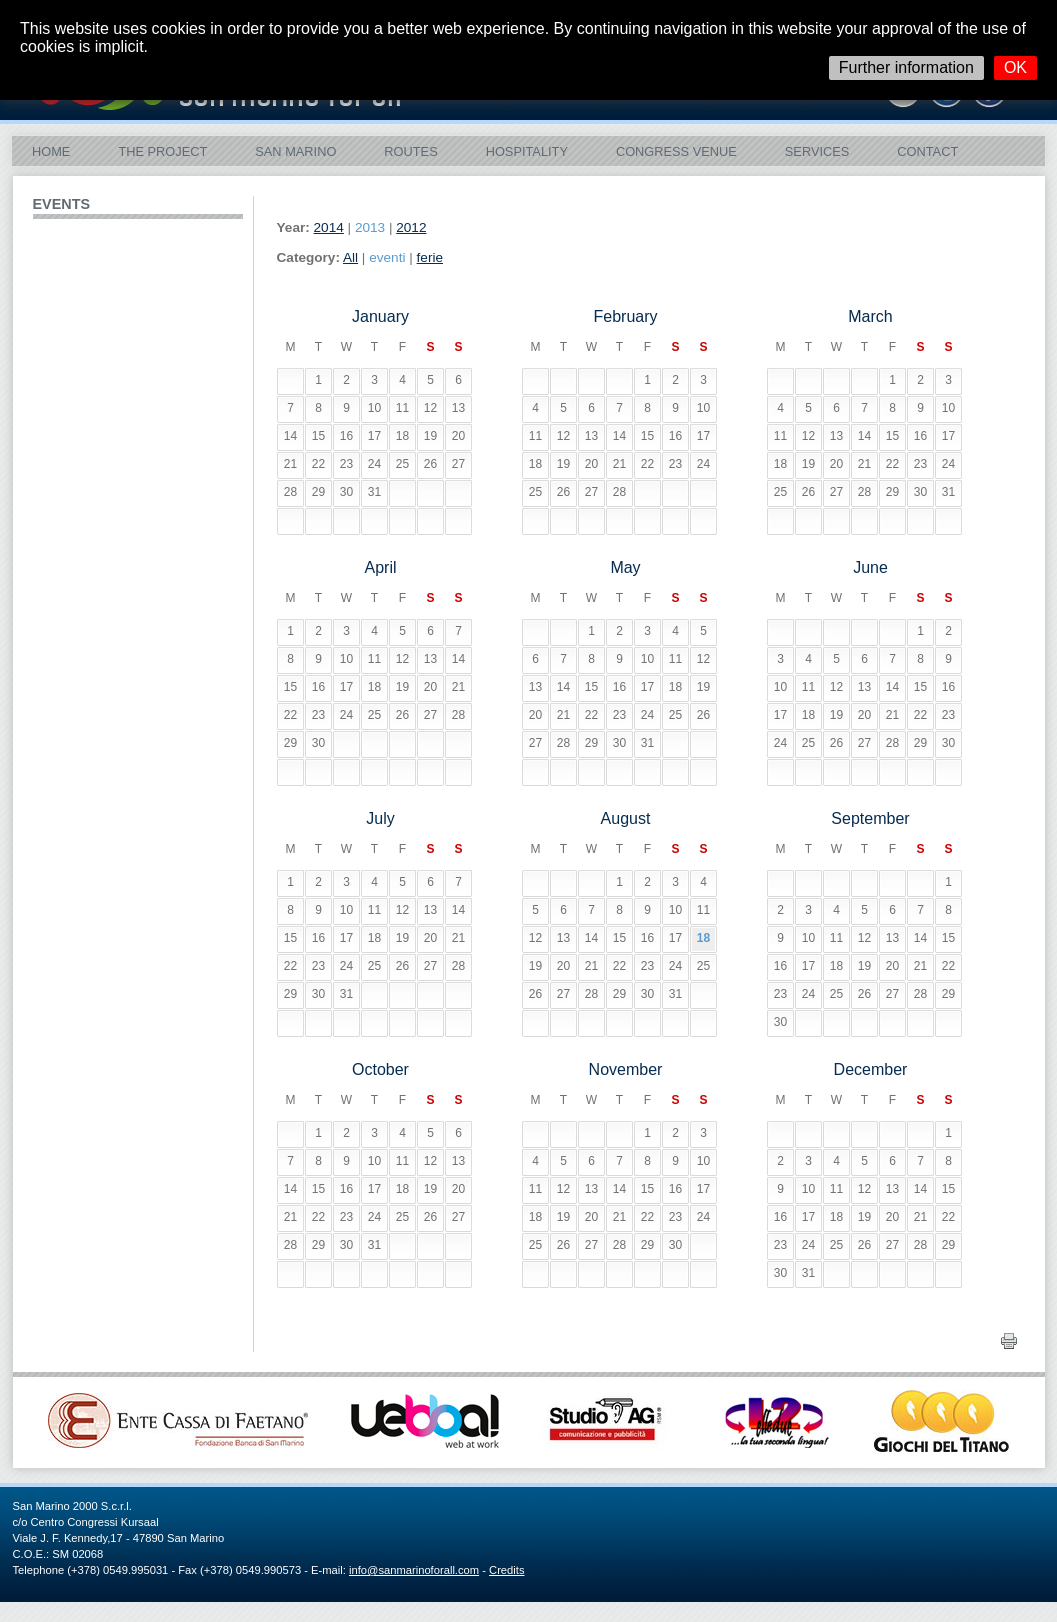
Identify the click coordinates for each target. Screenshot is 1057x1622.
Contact (927, 151)
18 (703, 938)
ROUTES (410, 151)
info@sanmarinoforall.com (414, 1570)
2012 (411, 227)
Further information (906, 67)
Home (51, 151)
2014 (329, 227)
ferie (430, 257)
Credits (506, 1570)
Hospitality (527, 151)
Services (817, 151)
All (350, 257)
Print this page (1011, 1340)
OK (1015, 67)
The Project (162, 151)
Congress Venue (676, 151)
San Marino (295, 151)
